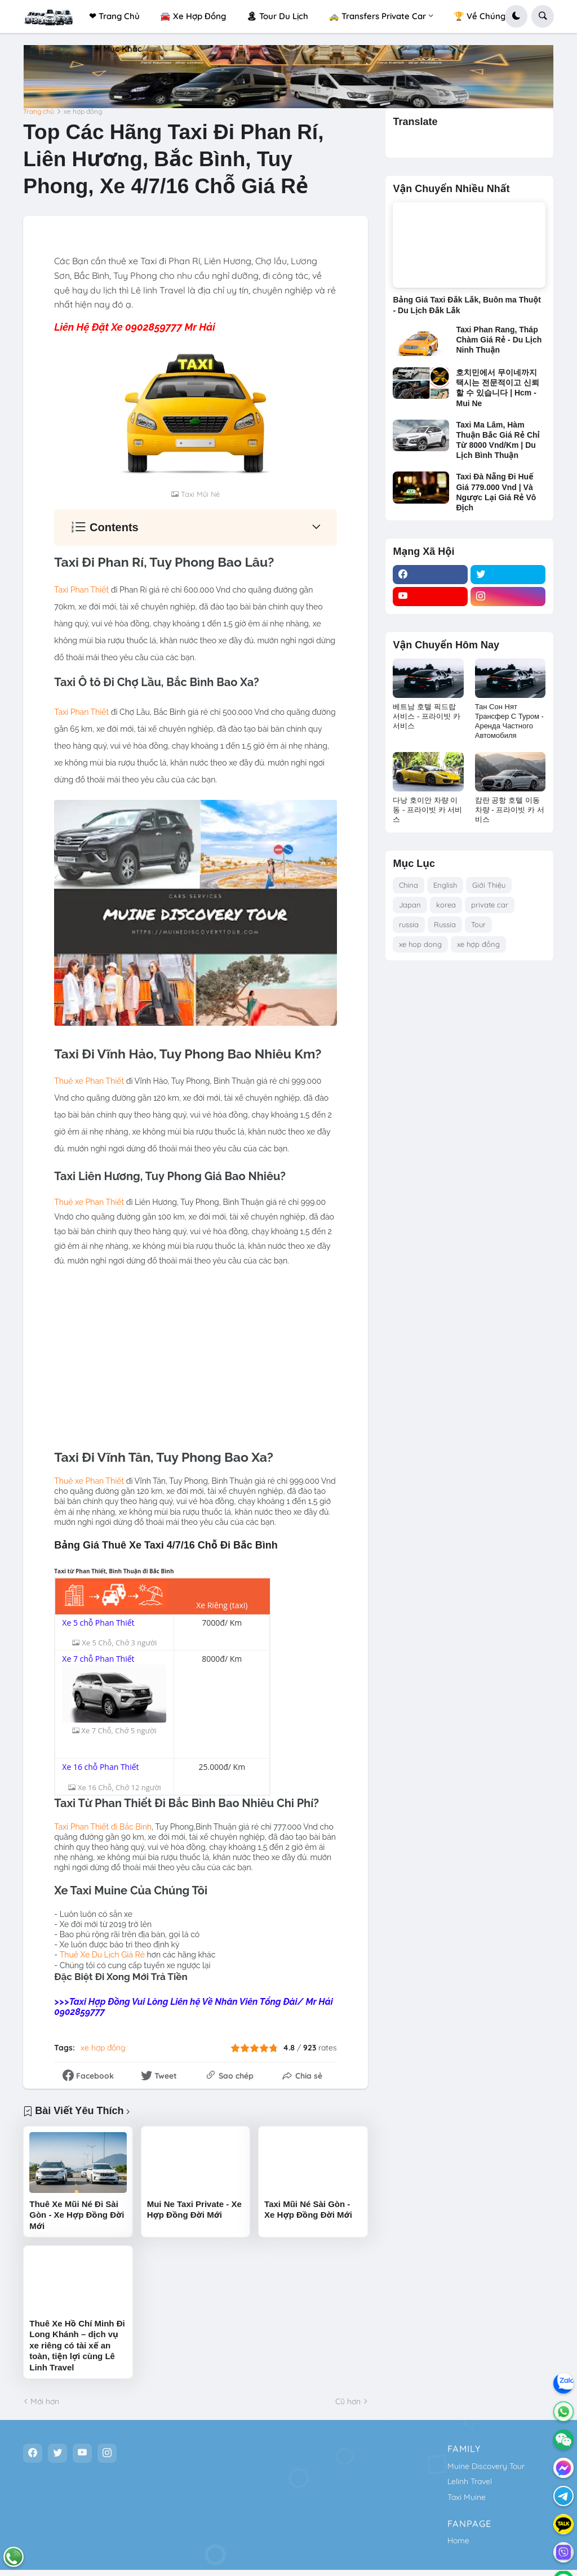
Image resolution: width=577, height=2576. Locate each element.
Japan (410, 904)
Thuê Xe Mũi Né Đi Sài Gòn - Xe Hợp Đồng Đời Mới (76, 2214)
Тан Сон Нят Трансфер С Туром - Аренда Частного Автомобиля (509, 721)
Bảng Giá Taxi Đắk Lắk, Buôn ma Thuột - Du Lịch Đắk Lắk (466, 304)
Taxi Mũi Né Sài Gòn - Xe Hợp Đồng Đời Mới (308, 2209)
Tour (478, 924)
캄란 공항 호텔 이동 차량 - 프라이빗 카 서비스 (509, 810)
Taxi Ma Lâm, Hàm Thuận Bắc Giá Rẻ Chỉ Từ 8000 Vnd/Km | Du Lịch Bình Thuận (497, 440)
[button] (516, 16)
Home (458, 2540)
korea (446, 904)
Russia (445, 924)
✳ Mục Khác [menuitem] (118, 48)
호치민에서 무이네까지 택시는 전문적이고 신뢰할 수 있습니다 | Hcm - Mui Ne (497, 388)
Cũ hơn (348, 2401)
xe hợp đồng (83, 111)
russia (409, 924)
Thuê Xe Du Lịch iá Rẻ (102, 1954)
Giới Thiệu (488, 884)
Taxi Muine (466, 2497)
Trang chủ (38, 111)
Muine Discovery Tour (486, 2466)
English (445, 884)
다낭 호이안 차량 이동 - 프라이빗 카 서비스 (427, 810)
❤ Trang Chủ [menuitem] (114, 16)
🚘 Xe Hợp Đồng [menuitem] (193, 16)
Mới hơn (44, 2401)
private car (489, 904)
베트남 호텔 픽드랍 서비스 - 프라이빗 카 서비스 (426, 716)
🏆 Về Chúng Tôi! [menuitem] (488, 16)
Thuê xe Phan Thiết (89, 1080)
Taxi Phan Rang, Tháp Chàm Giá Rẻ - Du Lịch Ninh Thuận (499, 339)
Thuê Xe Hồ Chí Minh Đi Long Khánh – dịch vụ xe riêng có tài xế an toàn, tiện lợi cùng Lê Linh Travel (77, 2345)
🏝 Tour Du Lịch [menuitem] (277, 16)
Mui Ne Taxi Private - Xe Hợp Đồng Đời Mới (194, 2209)
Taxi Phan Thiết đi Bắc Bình (103, 1826)
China (408, 884)
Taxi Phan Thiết (81, 589)
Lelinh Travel (469, 2481)
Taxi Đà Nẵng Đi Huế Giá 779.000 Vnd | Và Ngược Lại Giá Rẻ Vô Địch (496, 492)
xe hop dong (420, 944)
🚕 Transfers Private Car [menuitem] (377, 16)
